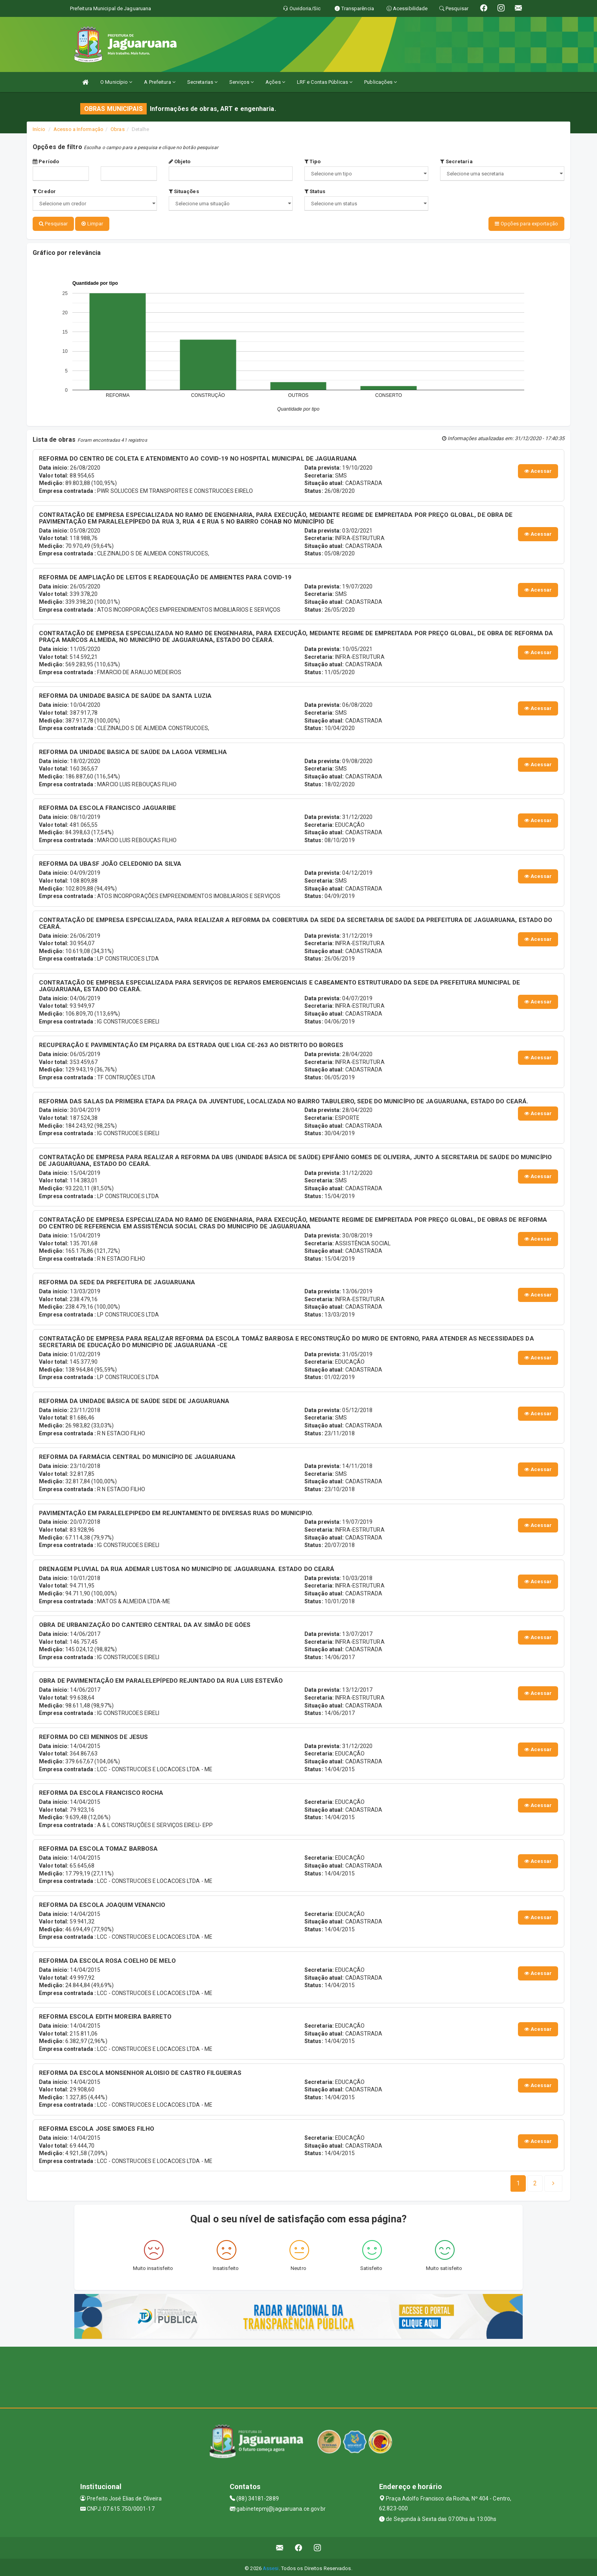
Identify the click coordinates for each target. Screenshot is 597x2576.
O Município (116, 82)
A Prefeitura (159, 82)
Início (39, 129)
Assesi (271, 2566)
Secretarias (202, 82)
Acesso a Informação (78, 129)
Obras (118, 129)
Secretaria (456, 161)
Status (314, 191)
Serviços (241, 82)
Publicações (380, 82)
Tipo (312, 161)
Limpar (92, 224)
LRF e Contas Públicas (324, 82)
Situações (184, 191)
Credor (44, 191)
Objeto (180, 161)
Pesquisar (53, 224)
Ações (275, 82)
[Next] (535, 2181)
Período (46, 161)
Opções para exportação (526, 224)
